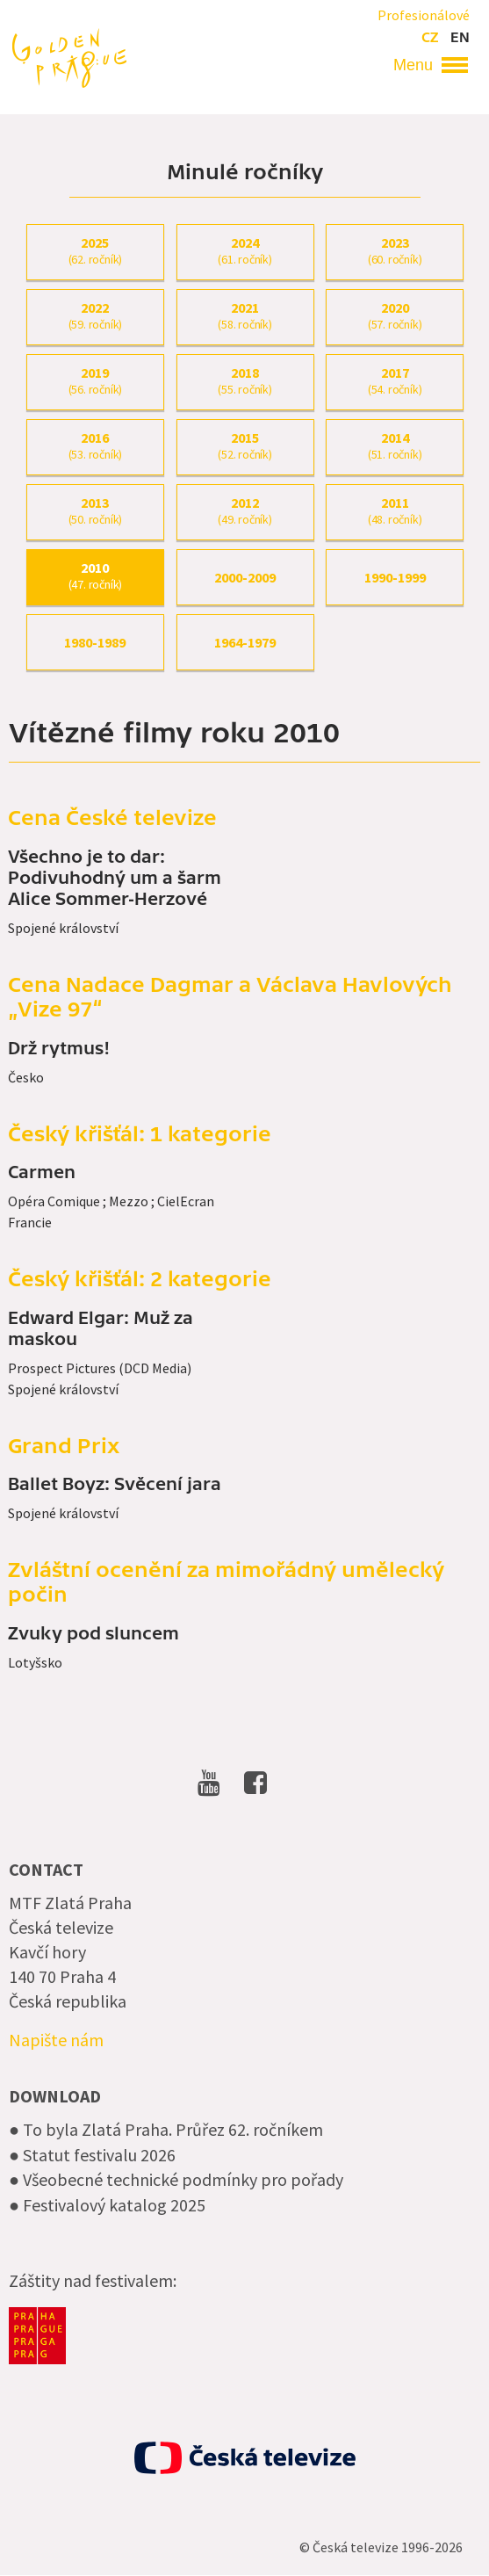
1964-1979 (245, 642)
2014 (394, 446)
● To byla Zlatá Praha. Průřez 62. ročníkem (166, 2129)
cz (429, 38)
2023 (394, 251)
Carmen (42, 1172)
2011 (394, 511)
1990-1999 (395, 577)
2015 (245, 446)
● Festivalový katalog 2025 (107, 2205)
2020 (394, 316)
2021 (245, 316)
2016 (95, 446)
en (460, 38)
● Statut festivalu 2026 (92, 2155)
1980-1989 (95, 642)
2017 (394, 381)
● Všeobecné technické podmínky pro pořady (176, 2179)
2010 (95, 576)
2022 (95, 316)
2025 (95, 251)
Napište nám (56, 2040)
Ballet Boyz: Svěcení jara (114, 1484)
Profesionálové (424, 15)
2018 (245, 381)
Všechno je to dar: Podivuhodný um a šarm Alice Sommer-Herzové (114, 878)
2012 (245, 511)
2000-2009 (245, 577)
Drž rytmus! (59, 1049)
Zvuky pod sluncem (93, 1634)
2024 (245, 251)
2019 (95, 381)
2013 (95, 511)
